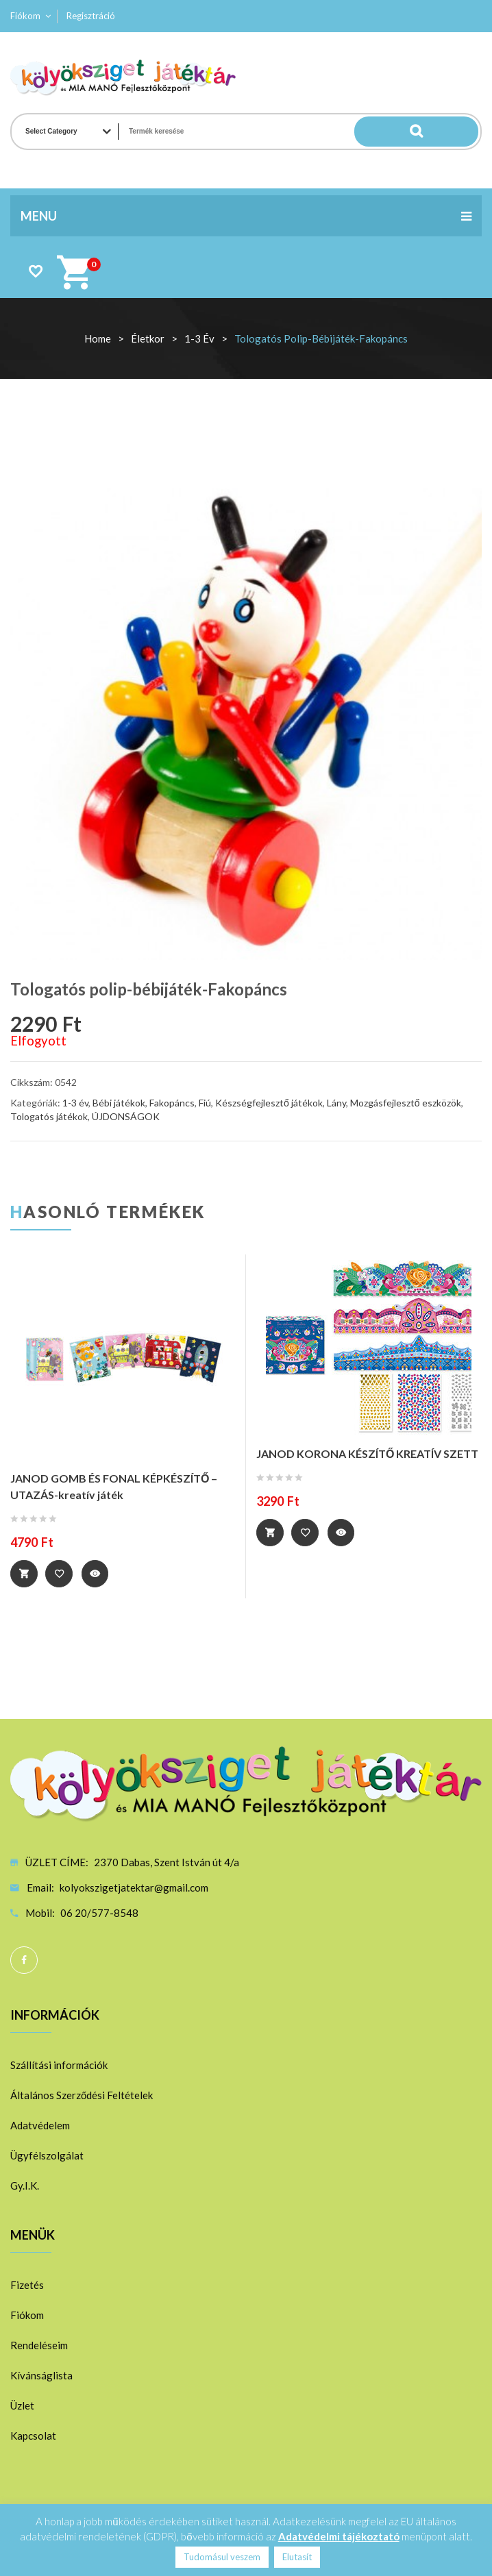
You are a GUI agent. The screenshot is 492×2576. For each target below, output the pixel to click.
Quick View (96, 1573)
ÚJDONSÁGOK (126, 1116)
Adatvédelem (40, 2125)
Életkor (147, 338)
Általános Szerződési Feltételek (81, 2095)
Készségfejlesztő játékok (269, 1103)
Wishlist (35, 271)
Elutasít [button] (297, 2556)
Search (450, 131)
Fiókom (25, 15)
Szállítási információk (59, 2065)
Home (97, 338)
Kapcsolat (33, 2435)
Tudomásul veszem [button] (222, 2556)
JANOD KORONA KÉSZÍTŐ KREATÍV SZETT (367, 1453)
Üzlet (22, 2405)
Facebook (24, 1960)
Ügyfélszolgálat (47, 2155)
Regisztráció (90, 15)
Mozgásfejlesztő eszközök (405, 1103)
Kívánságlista (41, 2375)
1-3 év (199, 338)
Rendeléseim (39, 2345)
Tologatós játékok (49, 1116)
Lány (336, 1103)
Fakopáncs (172, 1103)
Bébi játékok (119, 1103)
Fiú (205, 1103)
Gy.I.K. (24, 2185)
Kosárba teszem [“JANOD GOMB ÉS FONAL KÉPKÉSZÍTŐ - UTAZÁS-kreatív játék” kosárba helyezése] (24, 1573)
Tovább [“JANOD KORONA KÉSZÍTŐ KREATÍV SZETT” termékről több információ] (270, 1532)
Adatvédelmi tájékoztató (338, 2536)
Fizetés (27, 2285)
